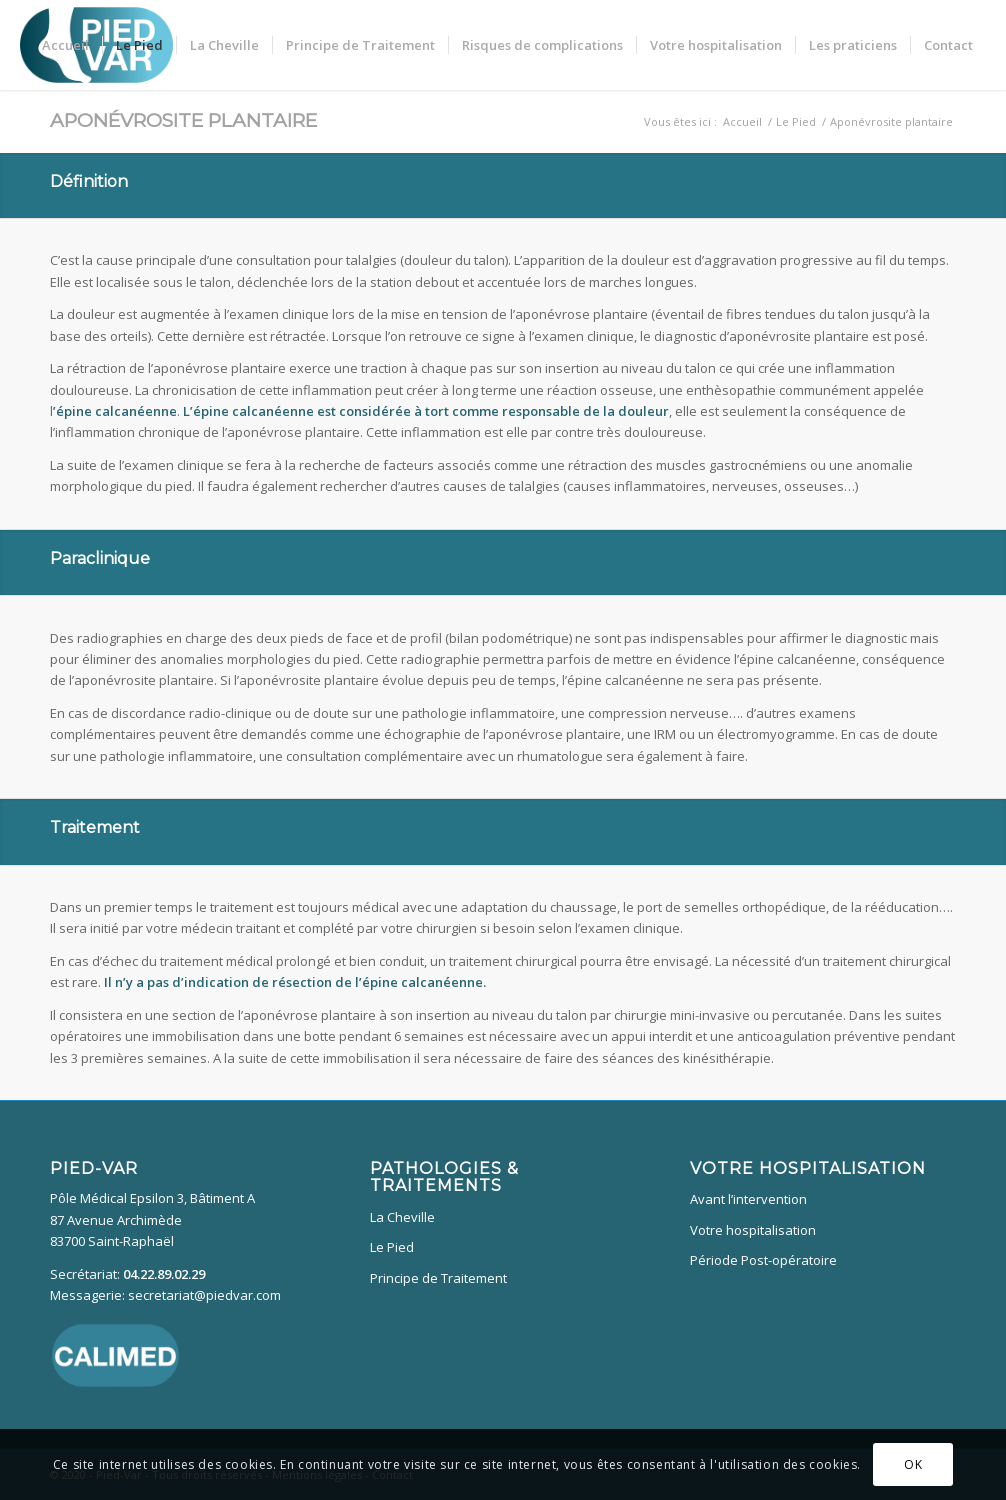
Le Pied (392, 1247)
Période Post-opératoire (763, 1260)
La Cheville (402, 1217)
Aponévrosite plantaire (183, 120)
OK (913, 1464)
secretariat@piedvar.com (204, 1295)
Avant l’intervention (748, 1199)
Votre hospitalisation (753, 1230)
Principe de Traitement (438, 1278)
